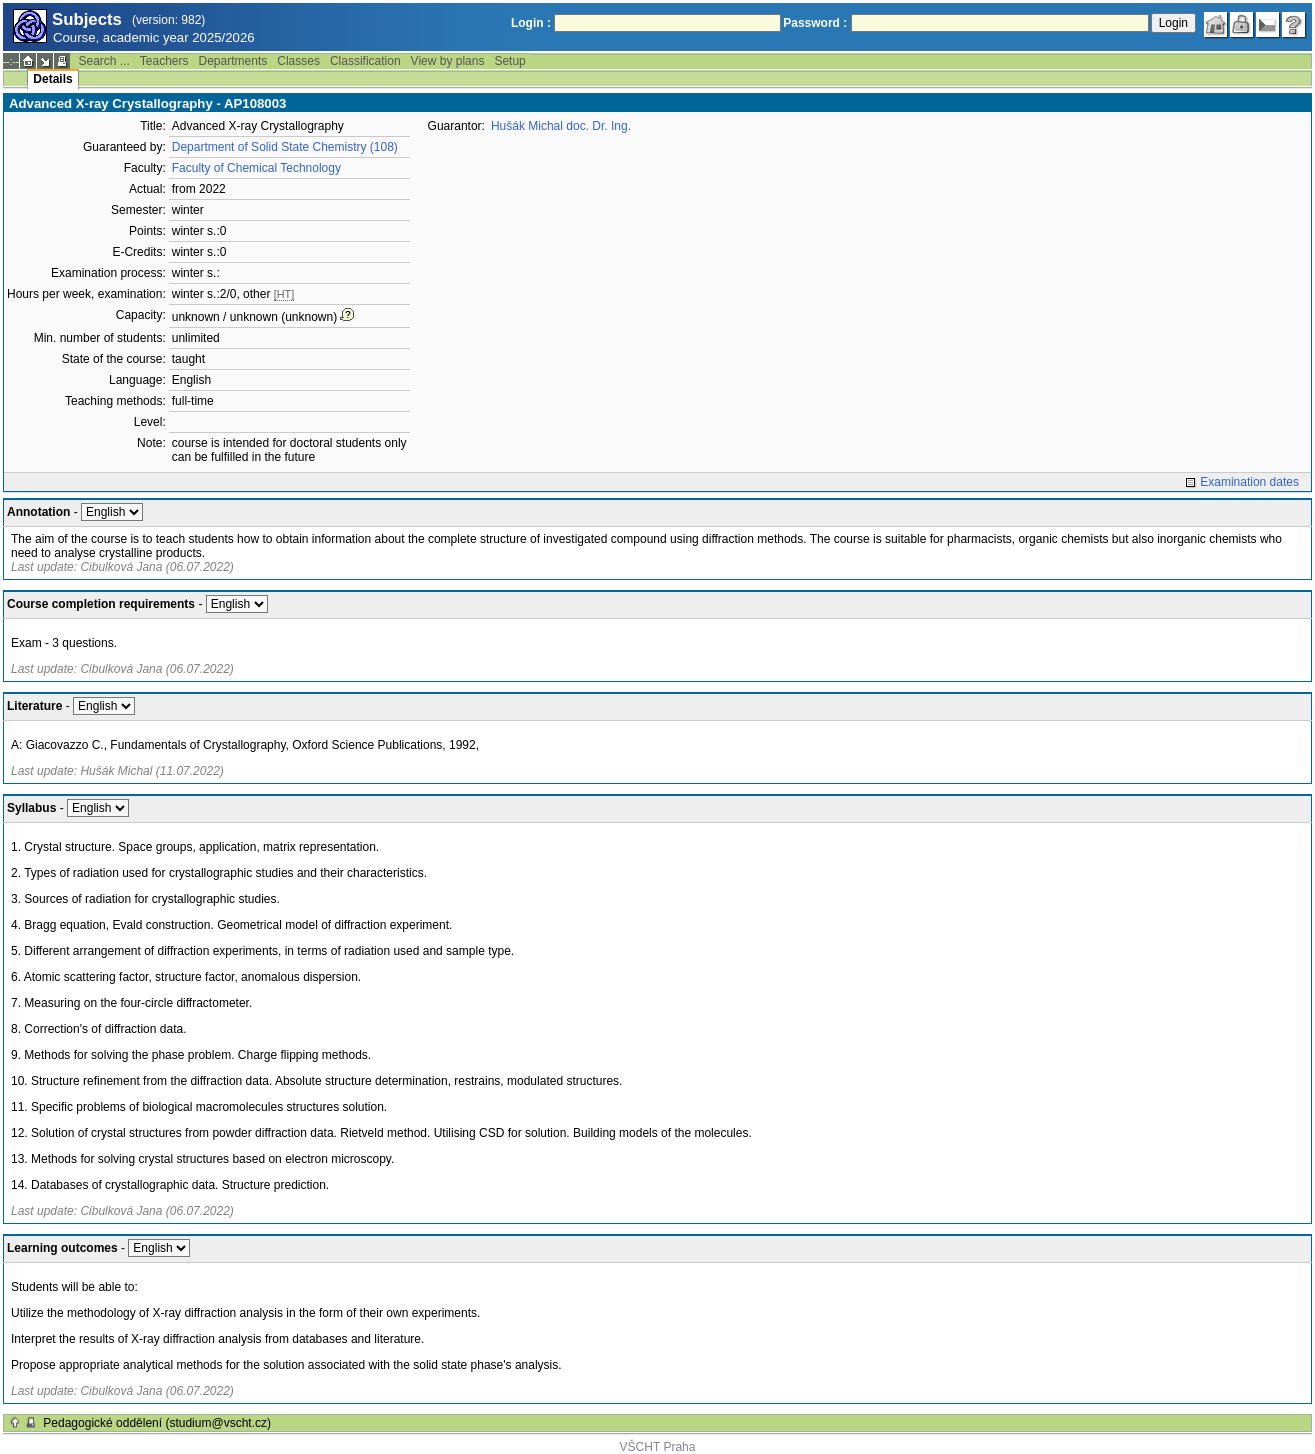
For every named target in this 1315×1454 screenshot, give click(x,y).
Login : (531, 23)
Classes (298, 61)
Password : (815, 23)
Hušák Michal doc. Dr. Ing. (561, 126)
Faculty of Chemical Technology (256, 168)
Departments (233, 61)
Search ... (103, 61)
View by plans (448, 61)
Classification (365, 61)
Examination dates (1249, 482)
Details (52, 79)
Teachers (164, 61)
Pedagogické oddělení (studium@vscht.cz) (157, 1423)
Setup (509, 61)
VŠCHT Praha (658, 1447)
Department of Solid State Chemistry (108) (285, 147)
